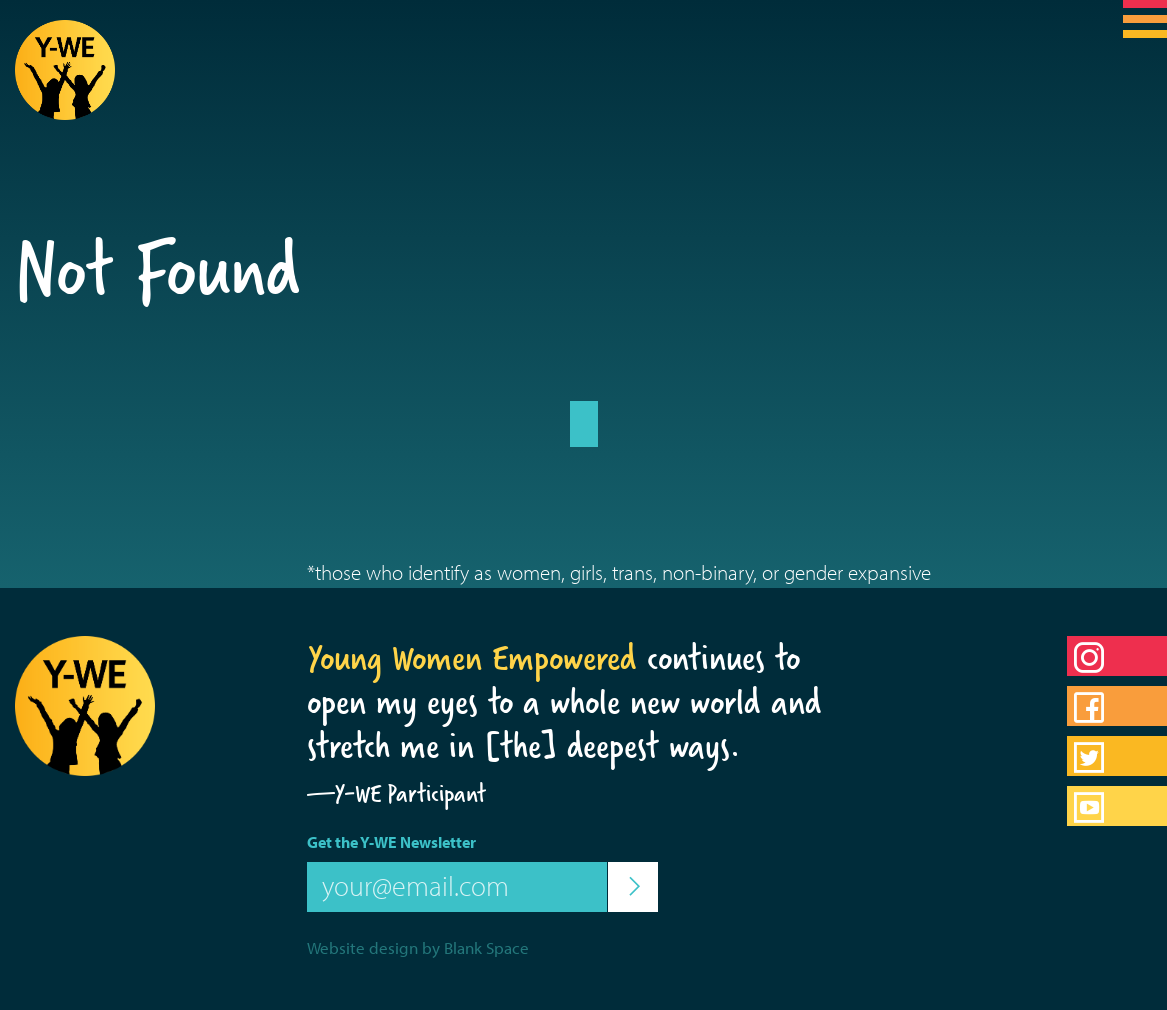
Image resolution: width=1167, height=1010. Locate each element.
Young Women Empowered (472, 658)
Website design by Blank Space (418, 947)
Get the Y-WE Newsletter (391, 842)
